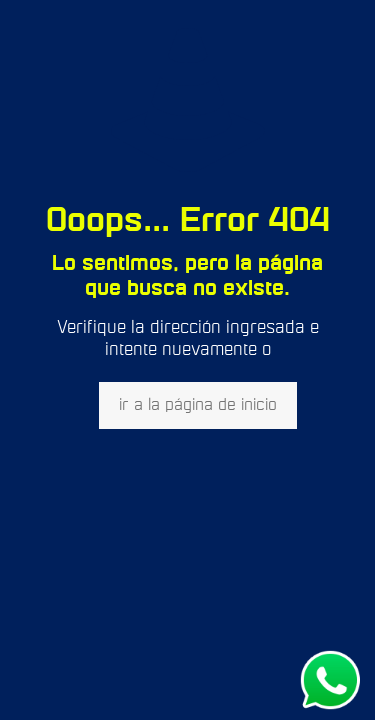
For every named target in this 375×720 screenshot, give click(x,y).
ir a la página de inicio (198, 405)
